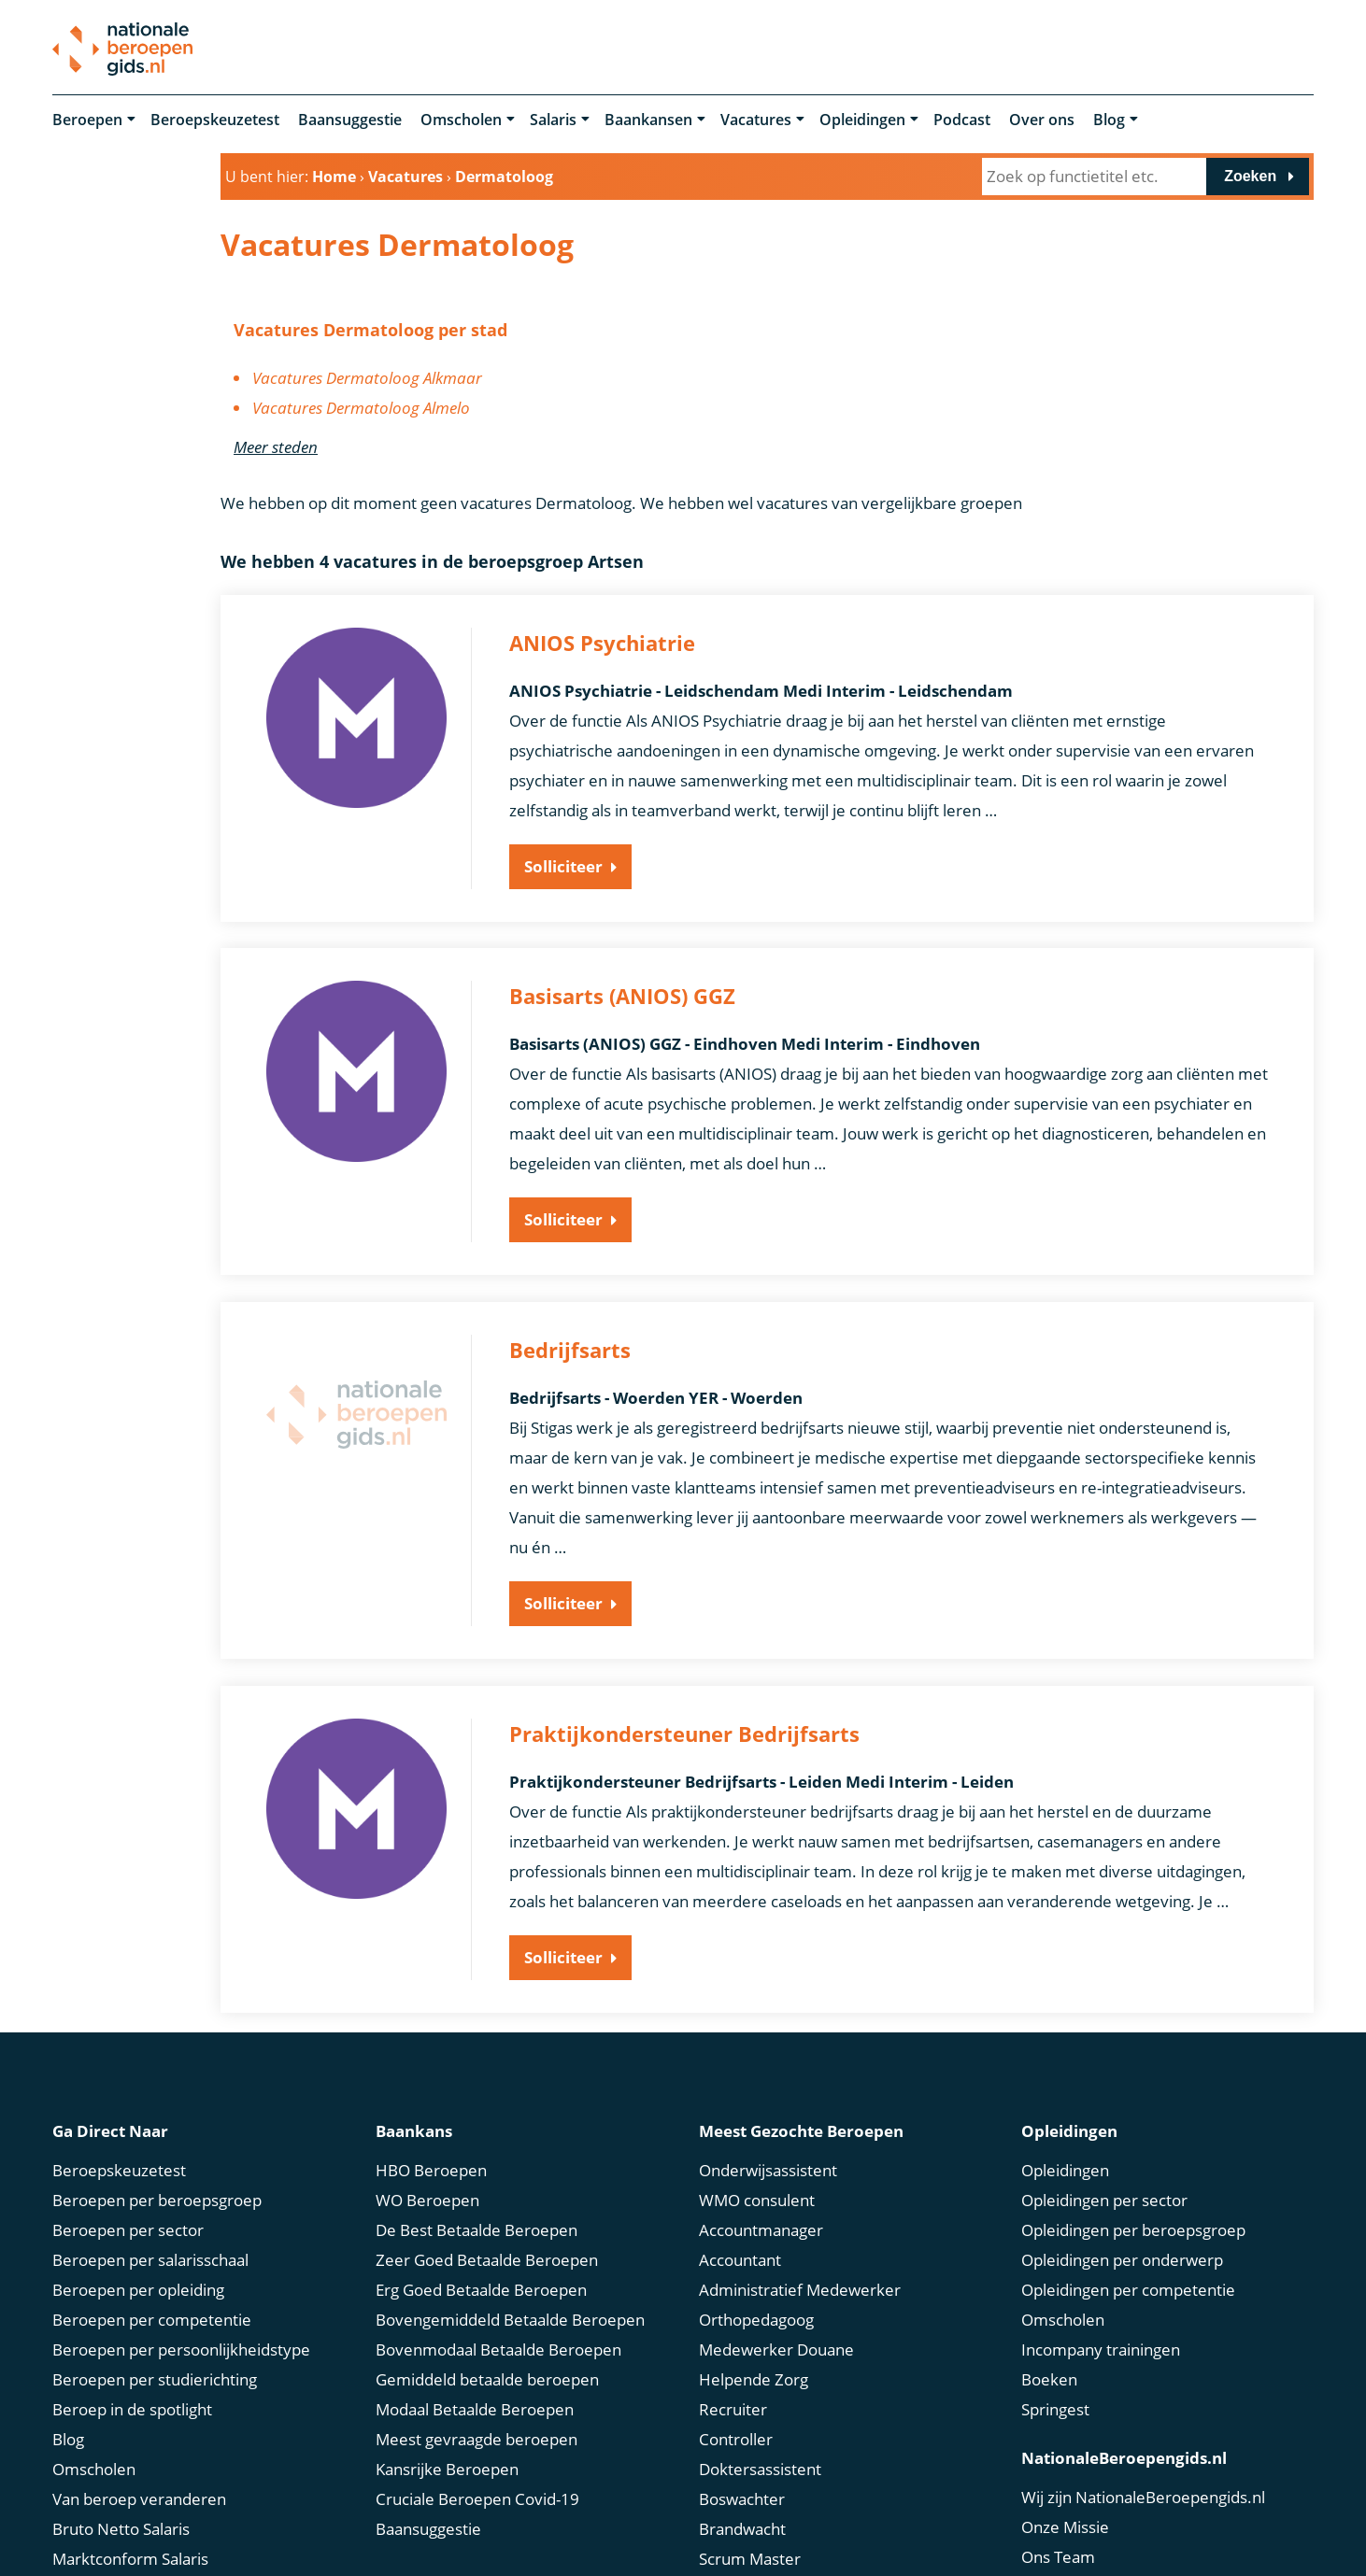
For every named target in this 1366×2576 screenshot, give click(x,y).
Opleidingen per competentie (1128, 2287)
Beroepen (87, 119)
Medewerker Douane (776, 2346)
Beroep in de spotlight (132, 2406)
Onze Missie (1065, 2524)
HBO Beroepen (431, 2167)
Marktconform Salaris (130, 2556)
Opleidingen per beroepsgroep (1133, 2227)
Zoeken (1250, 176)
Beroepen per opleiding (138, 2287)
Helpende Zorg (753, 2376)
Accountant (740, 2257)
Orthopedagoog (756, 2317)
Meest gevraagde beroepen (476, 2436)
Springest (1055, 2406)
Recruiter (733, 2406)
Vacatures (755, 119)
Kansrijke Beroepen (447, 2466)
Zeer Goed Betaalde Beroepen (487, 2257)
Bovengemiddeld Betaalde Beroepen (510, 2317)
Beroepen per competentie (151, 2317)
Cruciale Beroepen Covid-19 (477, 2496)
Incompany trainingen (1100, 2346)
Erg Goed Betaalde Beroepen (481, 2287)
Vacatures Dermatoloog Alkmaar (367, 378)
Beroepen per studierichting (154, 2376)
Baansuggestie (350, 119)
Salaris (553, 119)
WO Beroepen (427, 2197)
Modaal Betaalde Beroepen (475, 2406)
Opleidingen (862, 119)
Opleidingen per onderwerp (1122, 2257)
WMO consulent (757, 2197)
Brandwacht (742, 2526)
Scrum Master (750, 2556)
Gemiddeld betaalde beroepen (487, 2376)
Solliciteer (563, 866)
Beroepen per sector (128, 2227)
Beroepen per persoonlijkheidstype (181, 2346)
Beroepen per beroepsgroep (157, 2197)
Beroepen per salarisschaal (150, 2257)
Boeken (1049, 2376)
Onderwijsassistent (768, 2167)
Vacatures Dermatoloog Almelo (361, 407)
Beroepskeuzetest (214, 119)
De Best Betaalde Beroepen (476, 2227)
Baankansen (648, 119)
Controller (736, 2436)
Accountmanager (761, 2227)
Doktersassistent (760, 2466)
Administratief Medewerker (800, 2287)
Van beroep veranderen (139, 2496)
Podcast (961, 119)
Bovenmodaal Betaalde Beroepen (498, 2346)
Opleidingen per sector (1104, 2197)
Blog (1109, 119)
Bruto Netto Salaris (121, 2526)
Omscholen (461, 119)
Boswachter (742, 2496)
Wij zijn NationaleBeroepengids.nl (1143, 2494)
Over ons (1041, 119)
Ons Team (1058, 2554)
